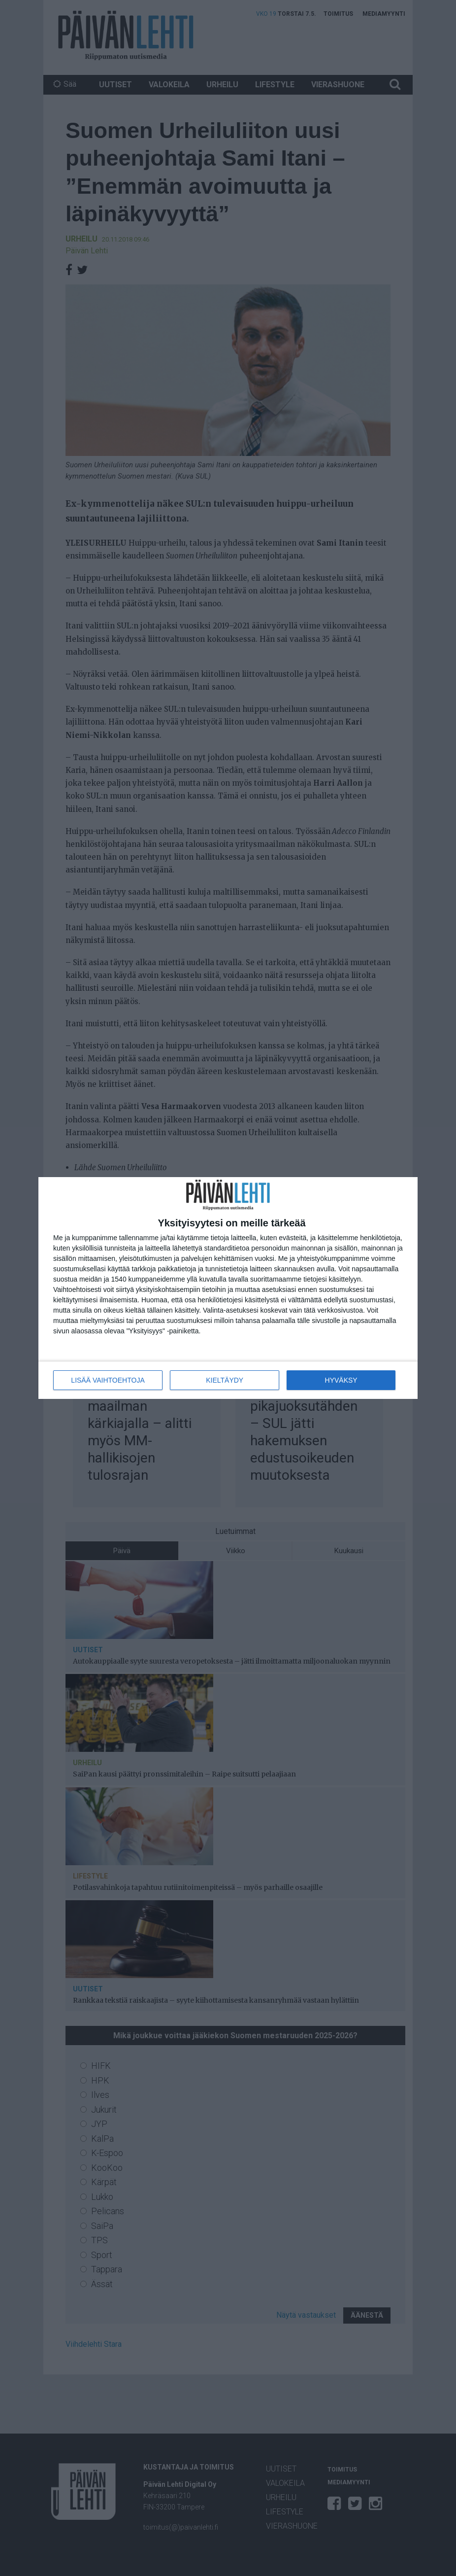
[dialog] (228, 1288)
